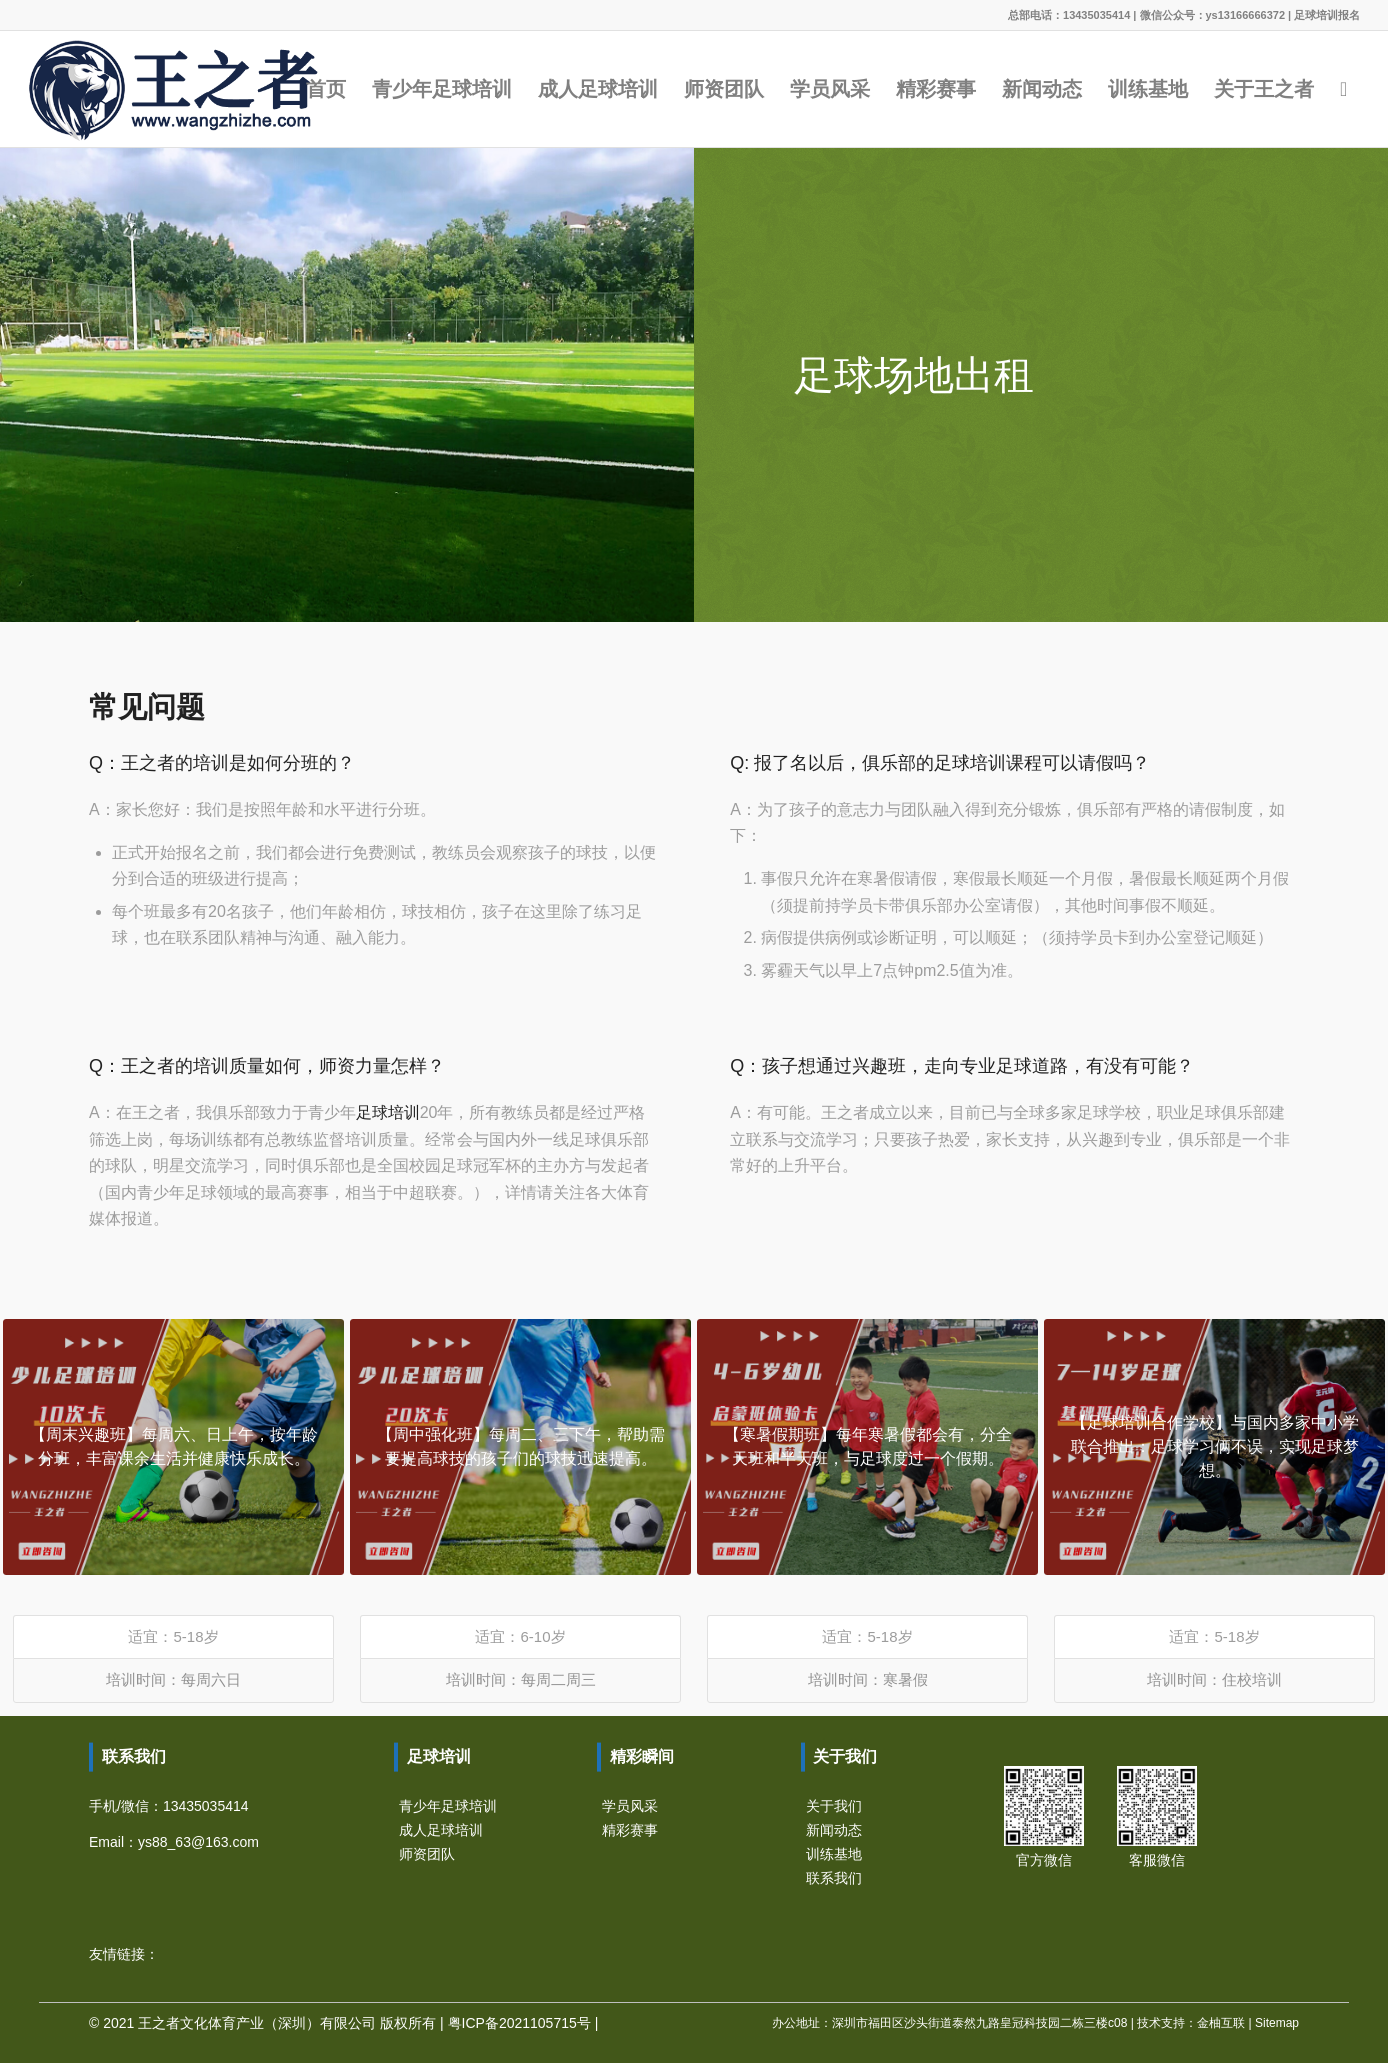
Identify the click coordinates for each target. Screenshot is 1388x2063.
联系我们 (834, 1878)
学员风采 (630, 1806)
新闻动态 (834, 1830)
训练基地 (834, 1854)
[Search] (1343, 89)
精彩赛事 (630, 1830)
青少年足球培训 (448, 1806)
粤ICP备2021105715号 (519, 2023)
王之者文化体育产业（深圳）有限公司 (257, 2023)
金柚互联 (1221, 2023)
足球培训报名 (1327, 15)
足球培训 (388, 1112)
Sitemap (1277, 2023)
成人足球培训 (441, 1830)
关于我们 (834, 1806)
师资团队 (427, 1854)
